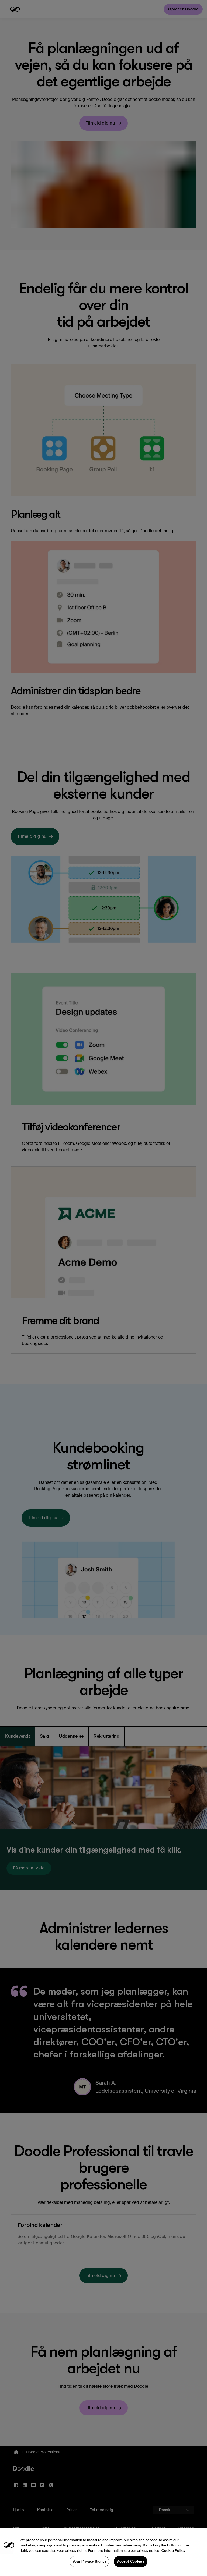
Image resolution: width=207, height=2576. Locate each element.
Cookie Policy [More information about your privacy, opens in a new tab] (173, 2559)
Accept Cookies (130, 2570)
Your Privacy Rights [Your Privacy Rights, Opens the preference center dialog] (89, 2570)
